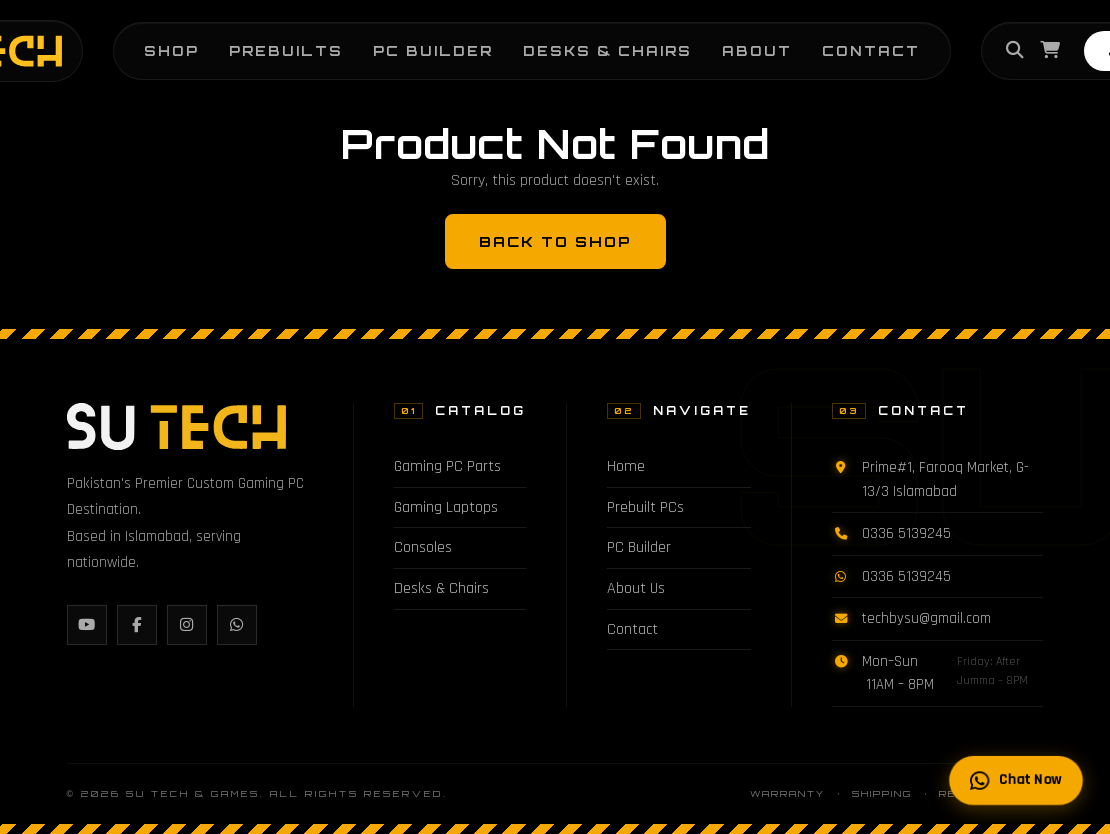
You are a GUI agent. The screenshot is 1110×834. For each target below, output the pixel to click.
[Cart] (1050, 51)
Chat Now (1016, 780)
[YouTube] (87, 625)
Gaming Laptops (446, 507)
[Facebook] (137, 625)
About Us (636, 588)
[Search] (1015, 51)
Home (626, 466)
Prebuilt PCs (645, 507)
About (757, 50)
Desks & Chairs (607, 50)
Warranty (787, 793)
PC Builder (433, 50)
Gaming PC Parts (447, 466)
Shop (171, 50)
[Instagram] (187, 625)
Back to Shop (555, 241)
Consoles (423, 547)
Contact (871, 50)
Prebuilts (286, 50)
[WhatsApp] (237, 625)
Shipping (882, 793)
